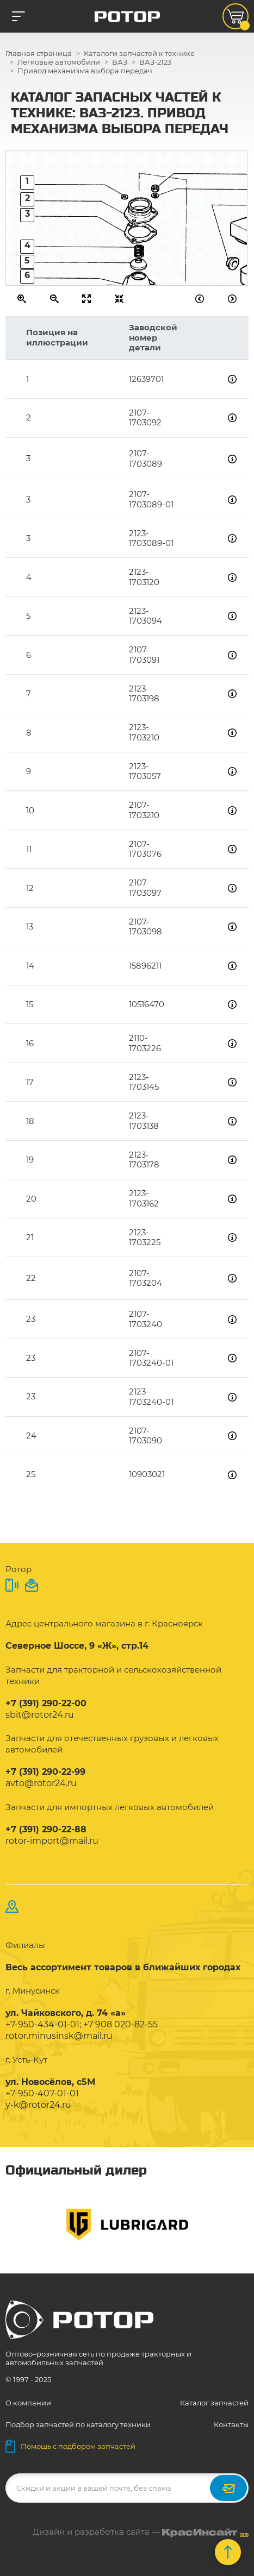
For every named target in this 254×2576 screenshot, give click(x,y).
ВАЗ (119, 62)
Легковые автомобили (58, 62)
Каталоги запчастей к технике (139, 53)
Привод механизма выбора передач (84, 70)
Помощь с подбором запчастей (70, 2446)
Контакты (231, 2424)
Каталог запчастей (214, 2402)
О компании (28, 2402)
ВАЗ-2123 (155, 62)
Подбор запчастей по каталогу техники (78, 2424)
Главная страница (38, 53)
